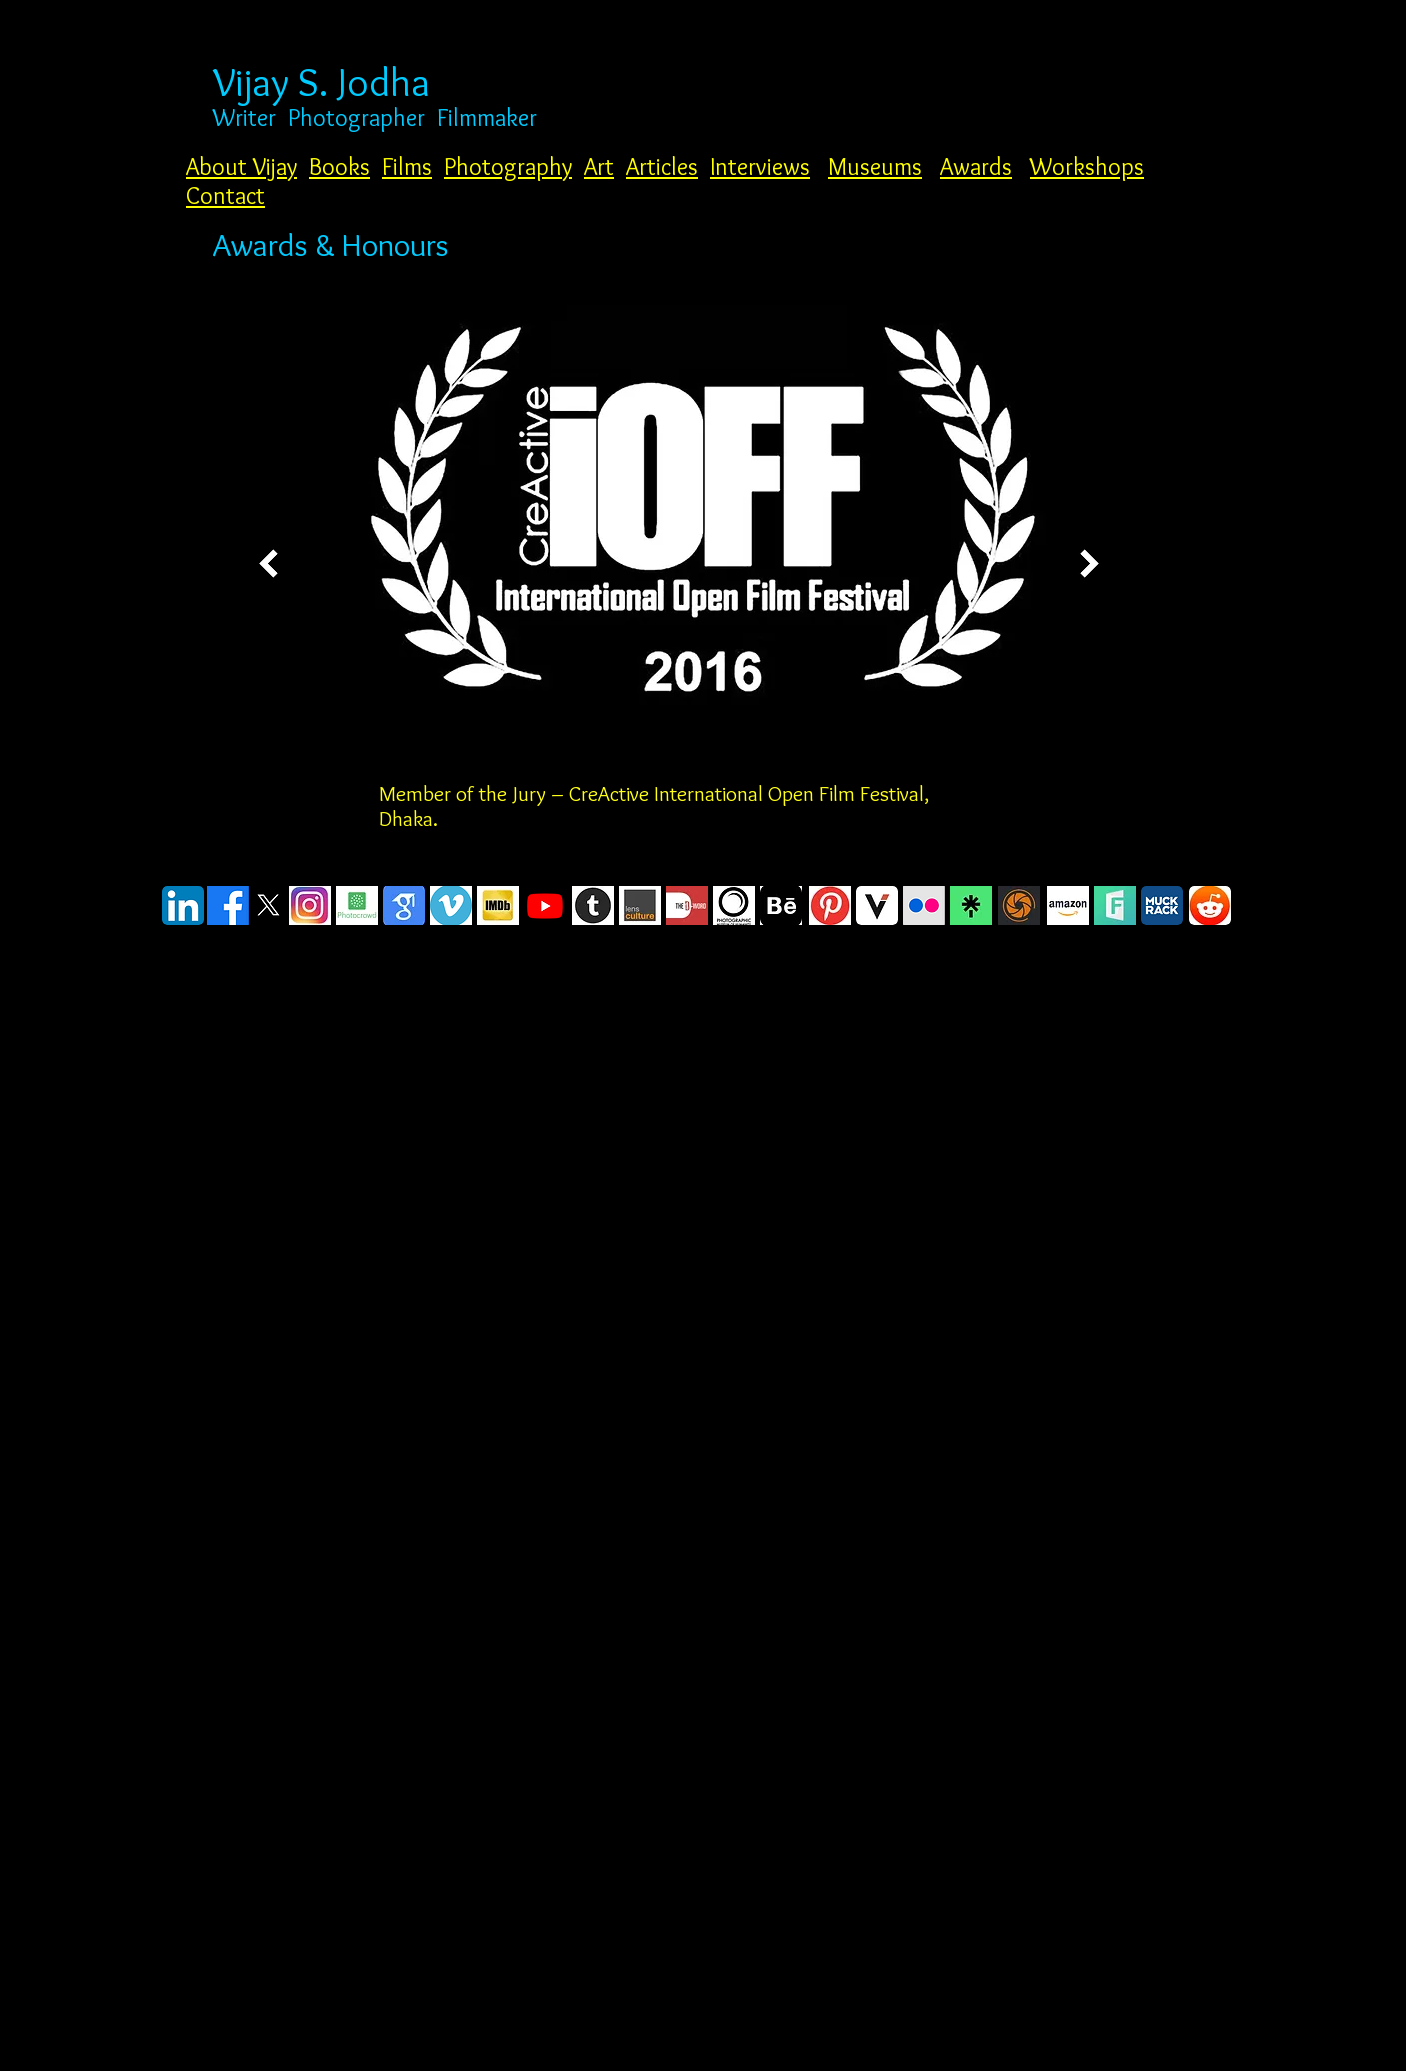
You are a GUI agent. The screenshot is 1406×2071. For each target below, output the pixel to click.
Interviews (760, 166)
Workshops (1087, 166)
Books (339, 166)
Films (407, 166)
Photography (508, 166)
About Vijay (241, 166)
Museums (875, 166)
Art (599, 166)
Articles (662, 166)
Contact (225, 195)
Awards (976, 166)
